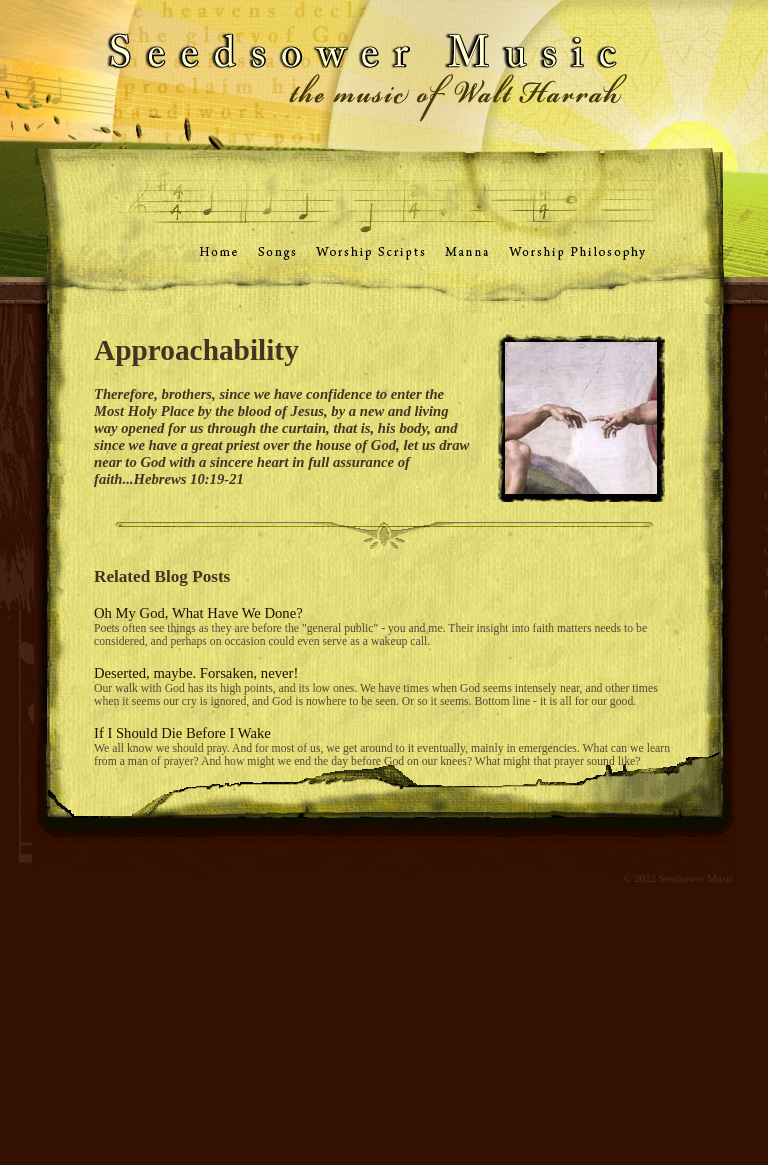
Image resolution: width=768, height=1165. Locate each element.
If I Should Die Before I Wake (182, 733)
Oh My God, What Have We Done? (198, 613)
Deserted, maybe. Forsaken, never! (196, 673)
